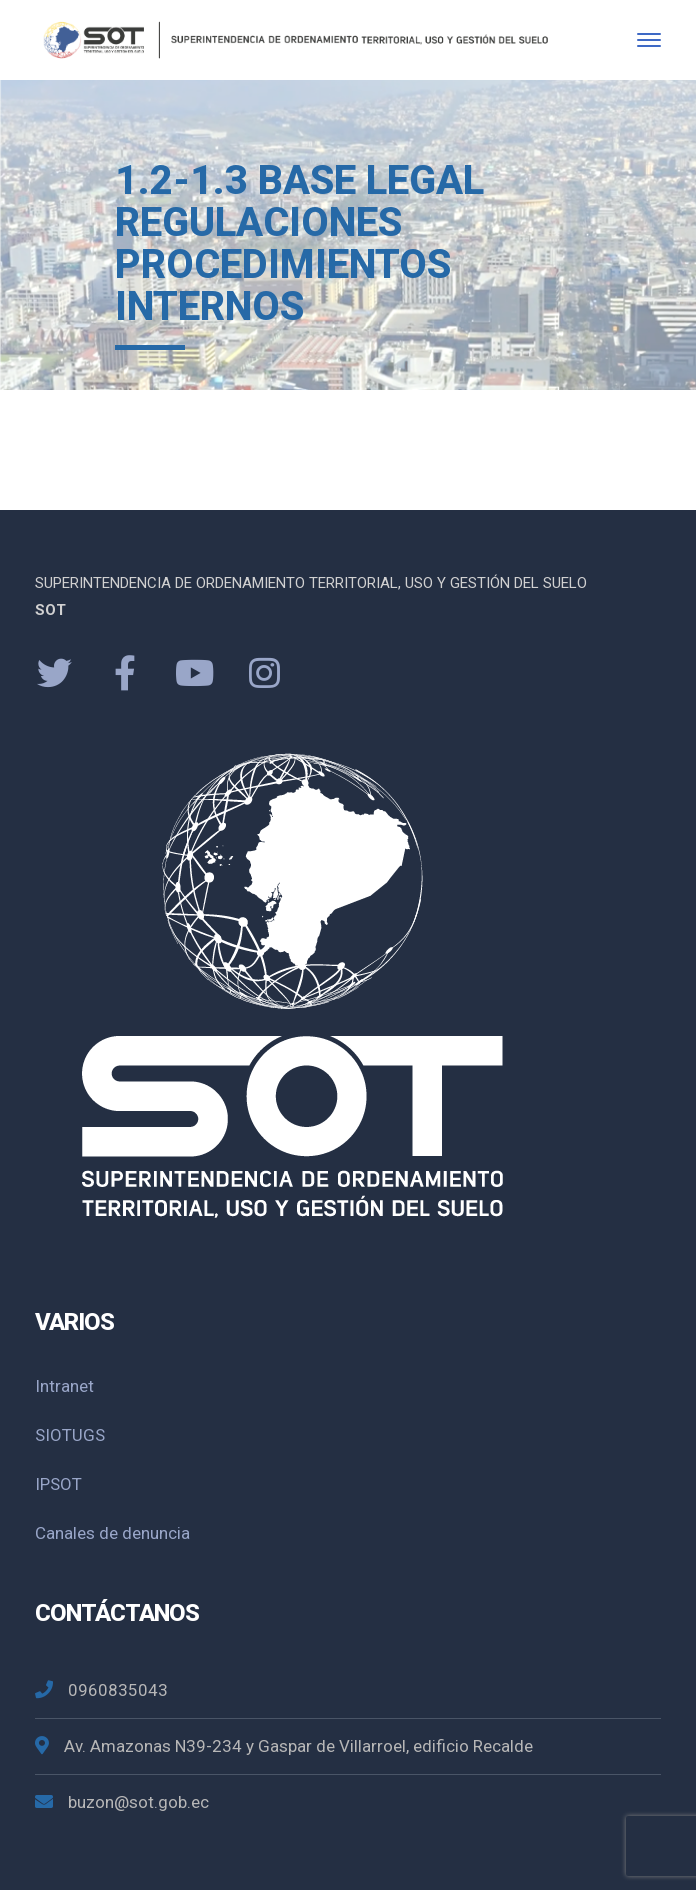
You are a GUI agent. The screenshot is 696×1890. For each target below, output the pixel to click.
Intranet (64, 1386)
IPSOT (58, 1484)
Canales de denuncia (112, 1533)
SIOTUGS (70, 1435)
